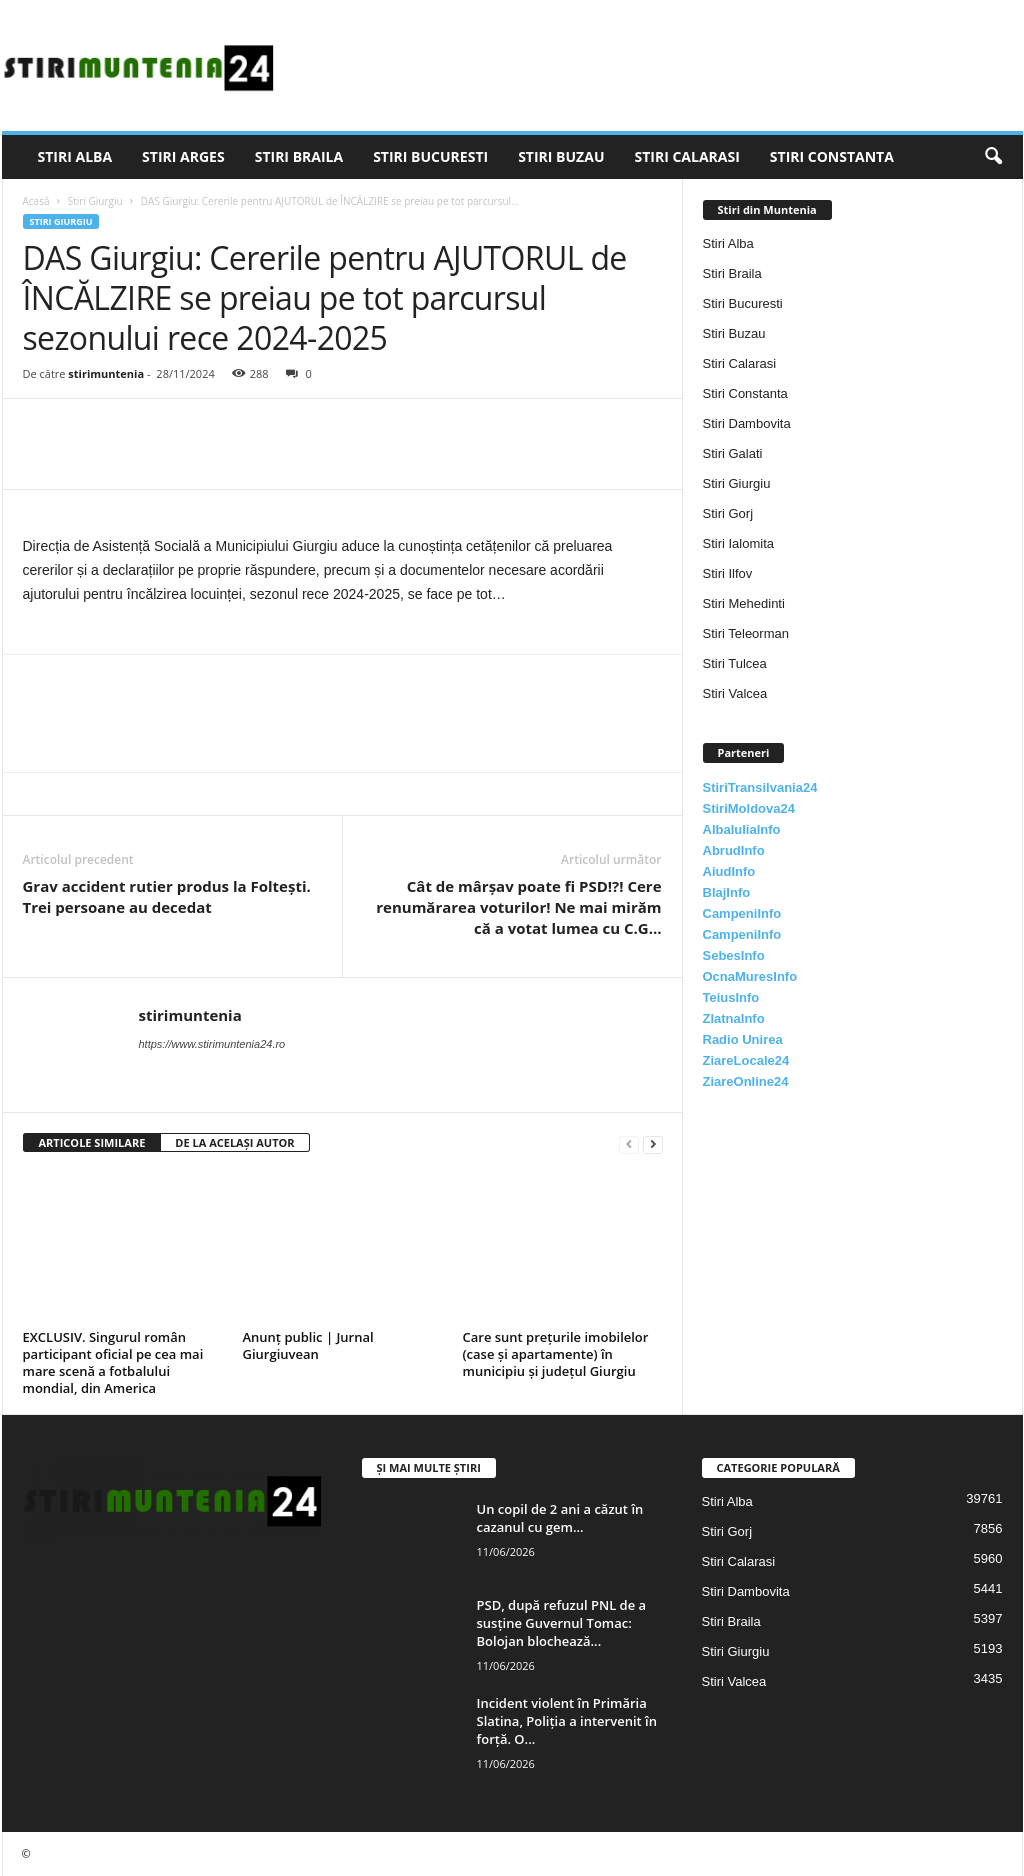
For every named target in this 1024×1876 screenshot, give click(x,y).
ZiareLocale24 (746, 1060)
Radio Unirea (743, 1039)
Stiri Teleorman (746, 633)
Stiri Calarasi (686, 156)
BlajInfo (727, 892)
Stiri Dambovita (747, 423)
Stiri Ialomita (739, 543)
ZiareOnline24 (746, 1081)
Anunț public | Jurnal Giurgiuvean (308, 1345)
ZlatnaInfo (734, 1018)
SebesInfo (734, 955)
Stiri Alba (75, 156)
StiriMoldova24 (749, 808)
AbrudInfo (734, 850)
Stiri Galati (733, 453)
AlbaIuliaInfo (742, 829)
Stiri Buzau (561, 156)
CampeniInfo (742, 913)
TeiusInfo (731, 997)
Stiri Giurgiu (95, 201)
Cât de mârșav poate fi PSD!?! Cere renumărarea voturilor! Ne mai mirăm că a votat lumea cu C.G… (518, 907)
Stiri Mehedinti (744, 603)
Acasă (36, 201)
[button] (993, 157)
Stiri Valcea (735, 693)
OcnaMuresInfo (750, 976)
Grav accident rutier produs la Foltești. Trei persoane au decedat (167, 896)
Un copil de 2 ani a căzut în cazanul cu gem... (560, 1518)
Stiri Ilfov (728, 573)
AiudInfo (729, 871)
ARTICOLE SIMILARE (92, 1142)
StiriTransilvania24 (760, 787)
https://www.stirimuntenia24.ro (212, 1044)
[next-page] (653, 1143)
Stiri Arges (183, 156)
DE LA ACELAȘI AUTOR (234, 1142)
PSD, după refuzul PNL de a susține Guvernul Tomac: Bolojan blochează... (562, 1623)
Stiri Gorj (728, 513)
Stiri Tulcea (735, 663)
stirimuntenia (106, 373)
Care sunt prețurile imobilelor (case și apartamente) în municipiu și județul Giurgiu (556, 1354)
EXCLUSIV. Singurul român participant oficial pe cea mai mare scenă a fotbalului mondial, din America (113, 1362)
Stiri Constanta (832, 156)
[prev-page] (629, 1143)
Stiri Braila (299, 156)
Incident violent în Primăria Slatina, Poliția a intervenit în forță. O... (567, 1721)
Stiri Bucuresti (430, 156)
